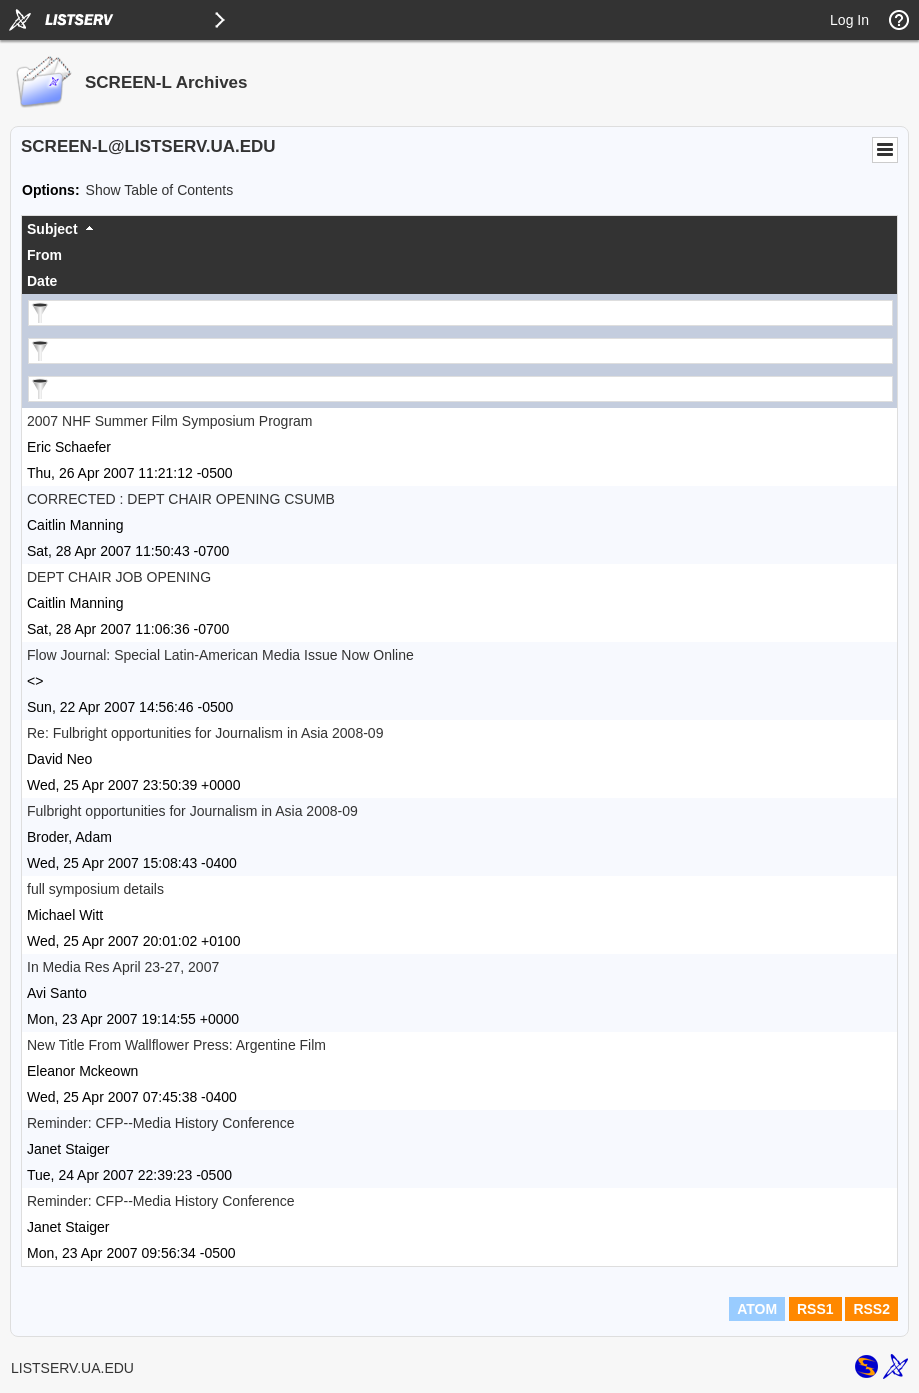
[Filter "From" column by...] (460, 351)
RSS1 (815, 1309)
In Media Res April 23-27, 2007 (123, 967)
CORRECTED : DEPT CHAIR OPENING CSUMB (181, 499)
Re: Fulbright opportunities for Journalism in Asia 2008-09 (205, 733)
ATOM (757, 1309)
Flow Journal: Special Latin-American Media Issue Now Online (220, 655)
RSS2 (871, 1309)
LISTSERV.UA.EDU (72, 1368)
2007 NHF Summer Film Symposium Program (170, 421)
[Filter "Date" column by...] (460, 389)
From (44, 255)
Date (42, 281)
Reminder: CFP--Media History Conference (161, 1123)
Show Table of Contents (160, 190)
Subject (52, 229)
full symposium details (95, 889)
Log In (849, 20)
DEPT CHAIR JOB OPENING (119, 577)
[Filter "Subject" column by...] (460, 313)
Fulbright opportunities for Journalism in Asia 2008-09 (192, 811)
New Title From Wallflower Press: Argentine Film (176, 1045)
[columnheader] (459, 229)
